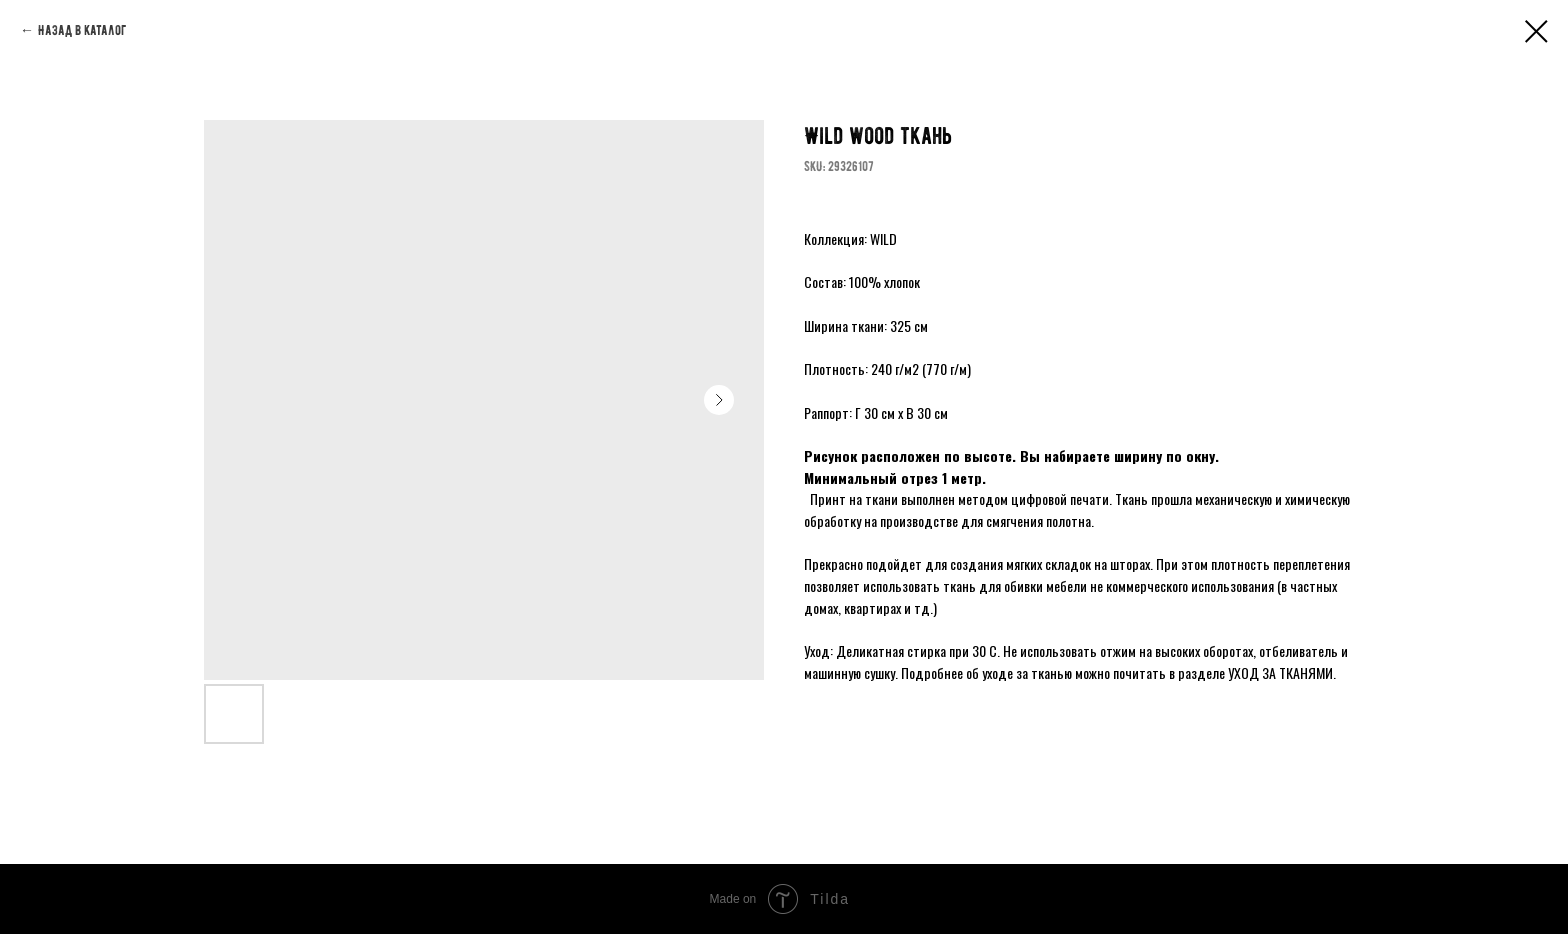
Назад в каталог (82, 30)
